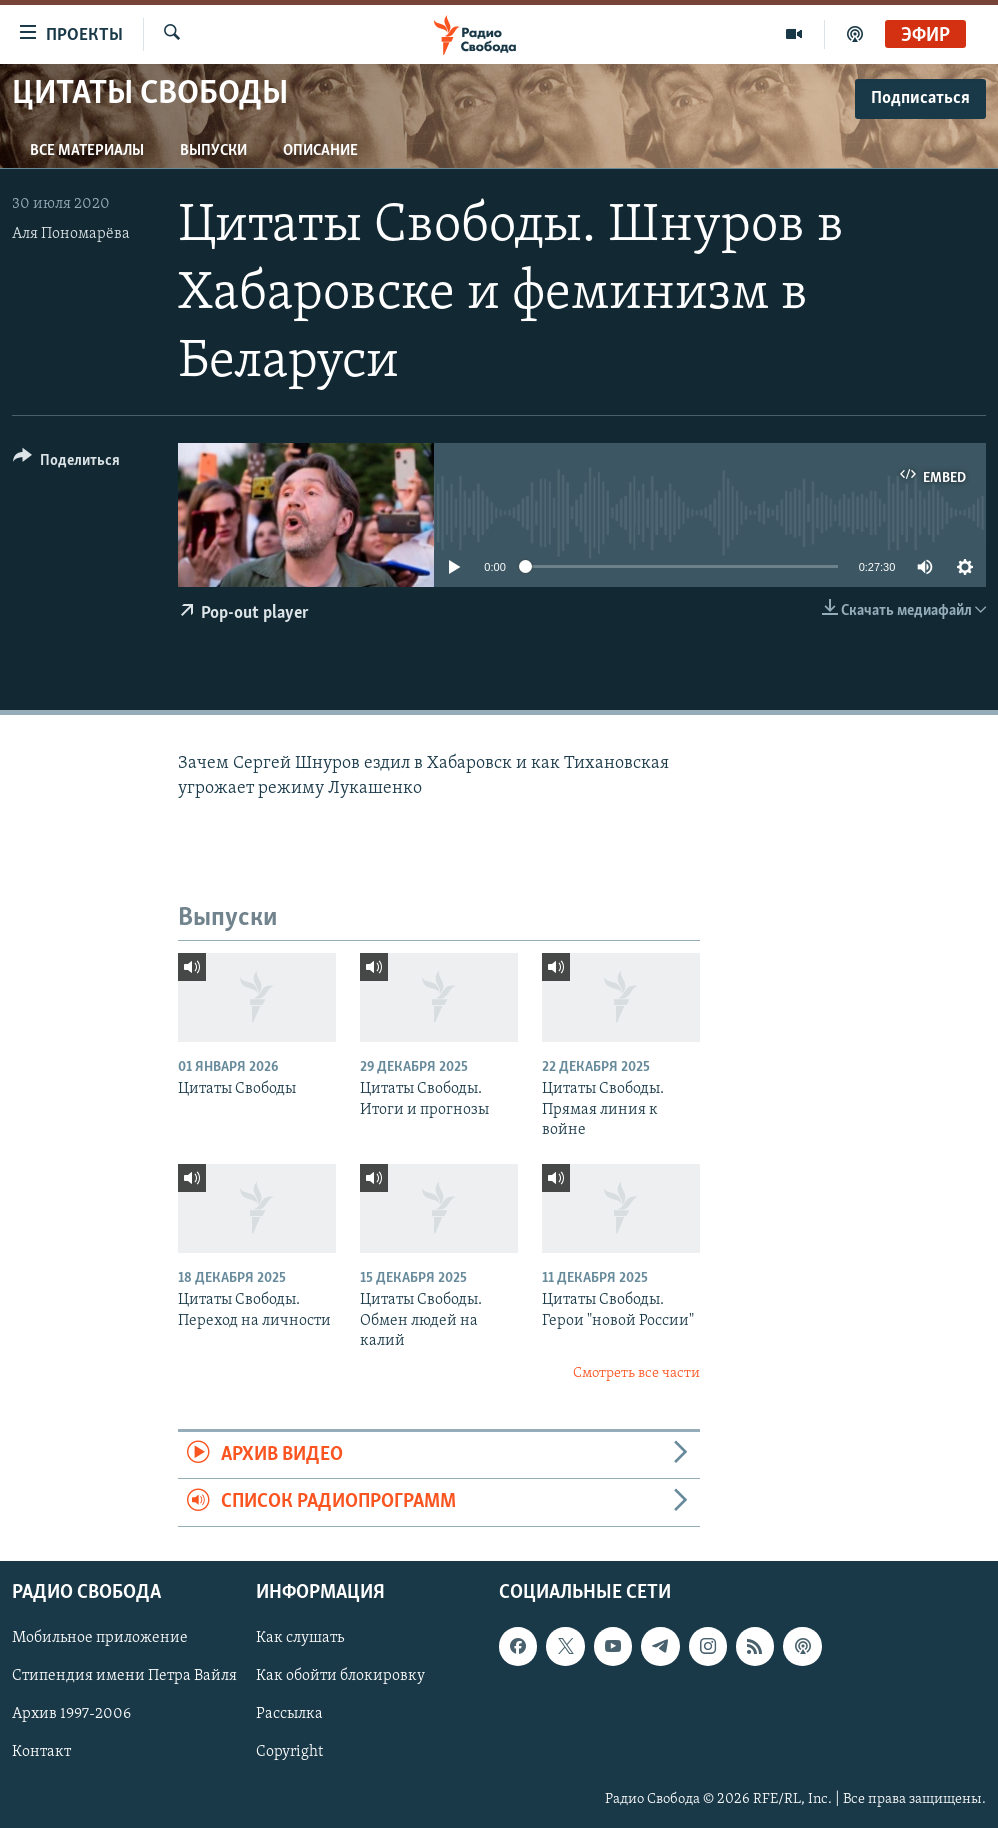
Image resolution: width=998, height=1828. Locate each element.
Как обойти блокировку (340, 1676)
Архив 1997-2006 (71, 1714)
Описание (320, 151)
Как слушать (300, 1638)
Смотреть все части (636, 1373)
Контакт (41, 1752)
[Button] (66, 463)
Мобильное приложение (100, 1638)
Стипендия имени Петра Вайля (124, 1676)
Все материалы (87, 151)
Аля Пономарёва (71, 234)
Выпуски (213, 151)
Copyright (289, 1752)
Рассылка (289, 1714)
